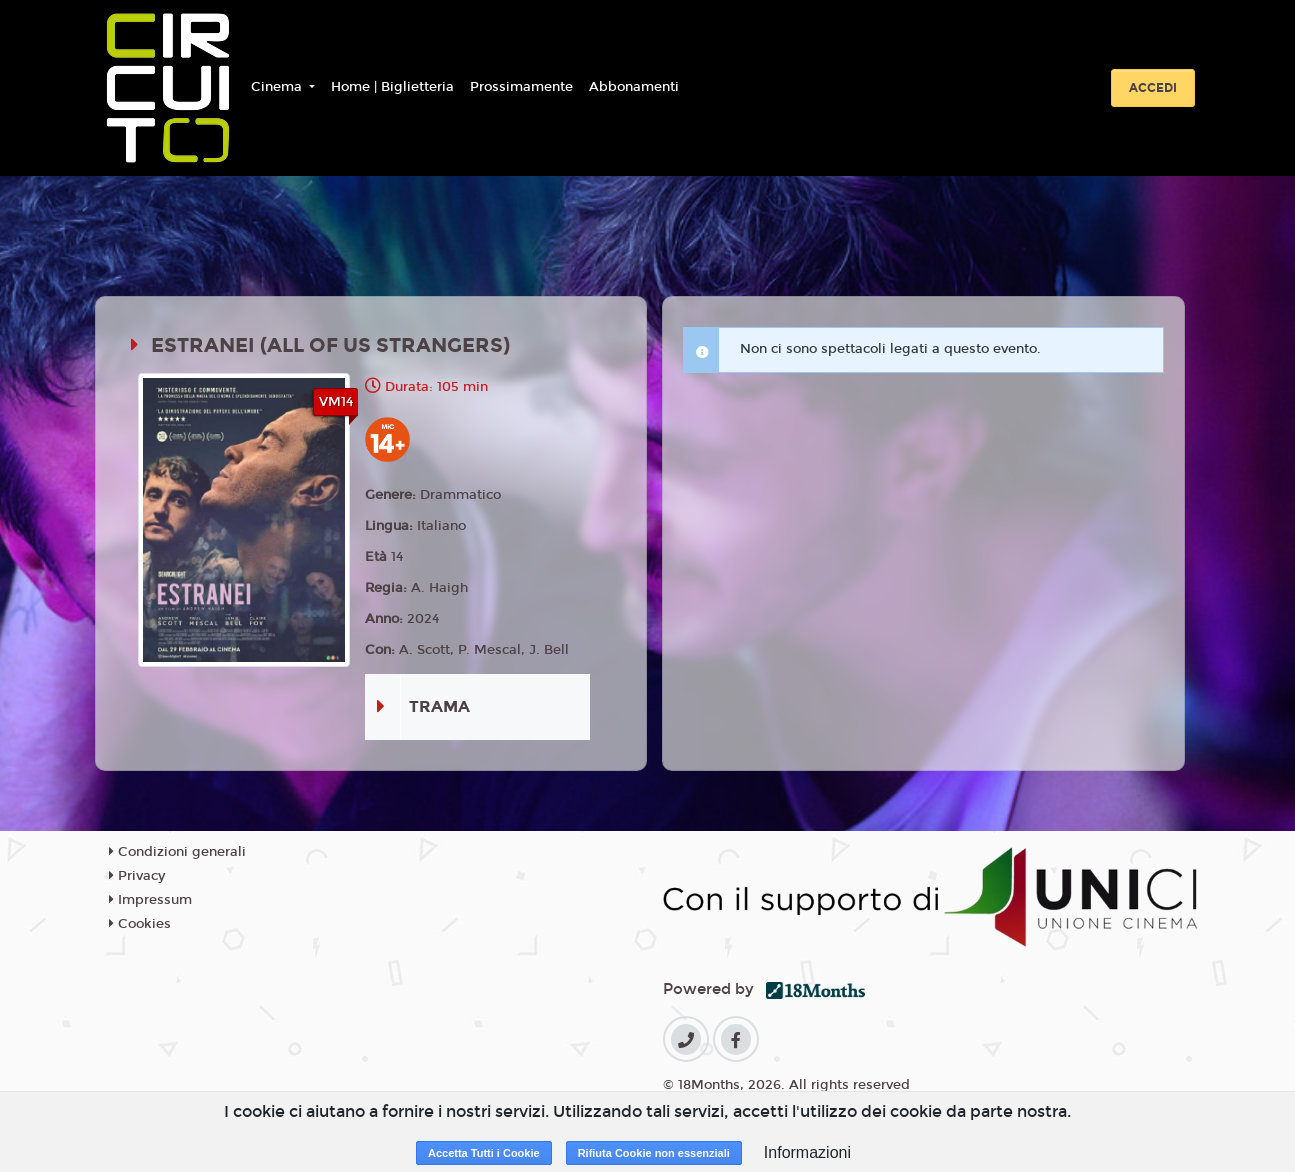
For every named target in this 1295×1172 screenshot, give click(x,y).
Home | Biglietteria (392, 87)
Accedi (1153, 88)
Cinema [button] (278, 87)
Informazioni (807, 1152)
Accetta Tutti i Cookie (484, 1153)
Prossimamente (521, 87)
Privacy (137, 876)
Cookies (140, 924)
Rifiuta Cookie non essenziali (654, 1153)
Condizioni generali (177, 852)
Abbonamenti (634, 87)
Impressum (150, 900)
